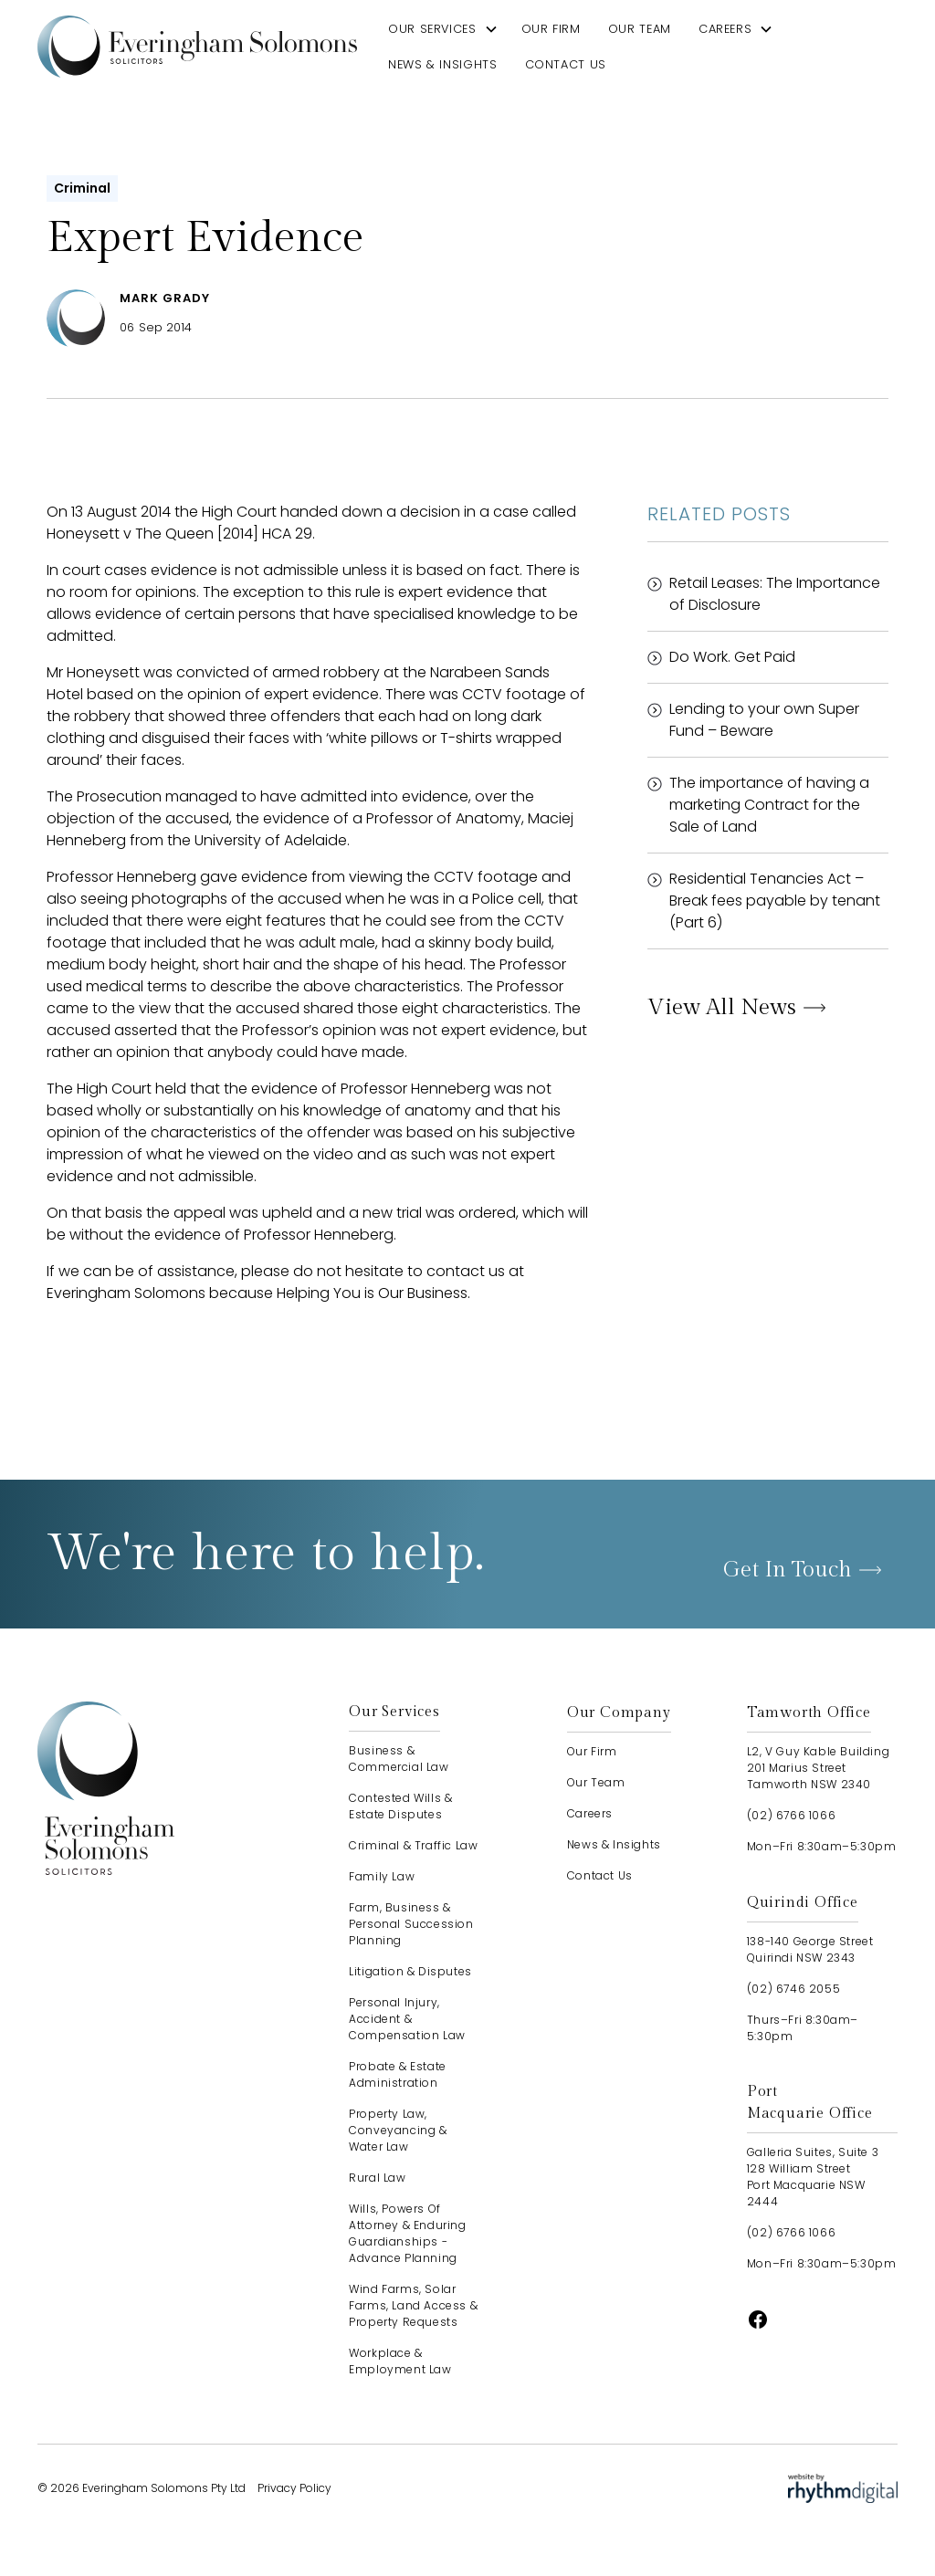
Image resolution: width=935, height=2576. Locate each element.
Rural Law (377, 2177)
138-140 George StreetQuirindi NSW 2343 (810, 1949)
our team (639, 29)
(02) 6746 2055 (793, 1988)
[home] (197, 46)
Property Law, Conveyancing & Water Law (397, 2130)
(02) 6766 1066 (791, 1815)
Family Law (382, 1876)
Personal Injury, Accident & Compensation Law (407, 2019)
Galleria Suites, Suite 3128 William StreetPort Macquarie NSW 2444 (812, 2176)
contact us (565, 64)
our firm (551, 29)
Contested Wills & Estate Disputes (400, 1806)
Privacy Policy (294, 2488)
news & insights (443, 64)
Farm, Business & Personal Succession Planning (411, 1924)
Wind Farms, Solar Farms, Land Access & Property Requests (413, 2305)
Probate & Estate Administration (397, 2074)
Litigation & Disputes (410, 1971)
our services (432, 29)
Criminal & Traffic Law (413, 1845)
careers (725, 29)
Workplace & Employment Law (400, 2361)
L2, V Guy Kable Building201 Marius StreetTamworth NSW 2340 (818, 1768)
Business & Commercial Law (398, 1759)
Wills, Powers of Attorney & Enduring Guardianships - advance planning (407, 2233)
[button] (443, 29)
